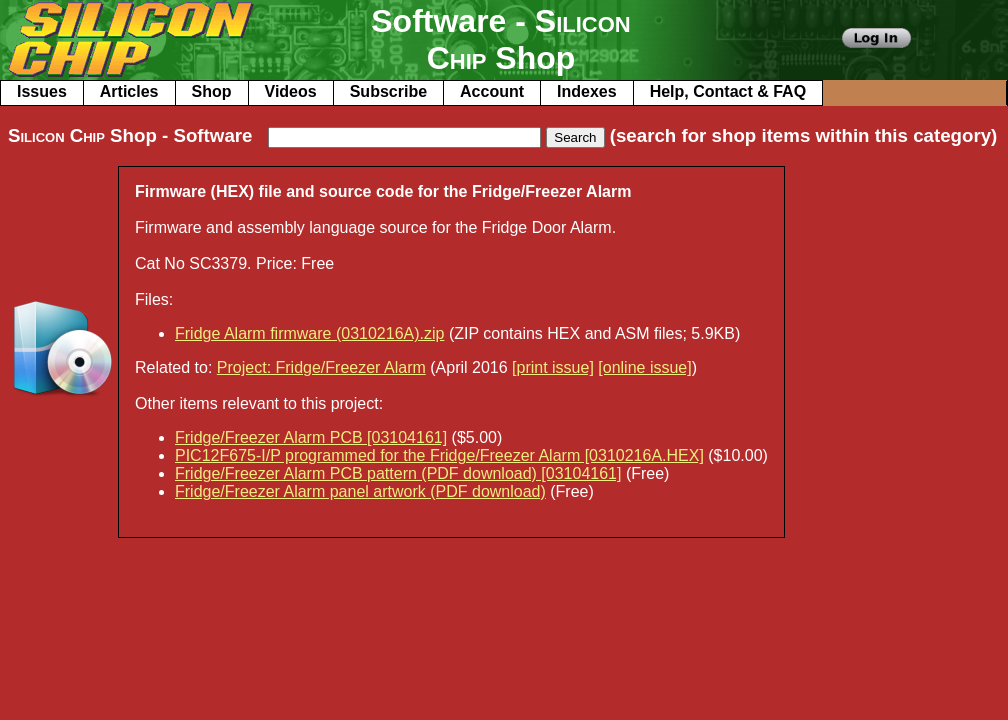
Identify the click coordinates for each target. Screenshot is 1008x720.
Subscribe (388, 91)
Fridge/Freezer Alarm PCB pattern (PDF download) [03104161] (398, 473)
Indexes (587, 91)
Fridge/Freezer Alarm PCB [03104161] (311, 437)
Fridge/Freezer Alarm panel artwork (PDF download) (360, 491)
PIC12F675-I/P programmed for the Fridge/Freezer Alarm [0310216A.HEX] (439, 455)
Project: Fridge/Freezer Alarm (321, 367)
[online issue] (644, 367)
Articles (129, 91)
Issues (42, 91)
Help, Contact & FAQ (728, 91)
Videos (291, 91)
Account (492, 91)
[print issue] (553, 367)
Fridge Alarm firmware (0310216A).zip (309, 333)
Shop (212, 91)
